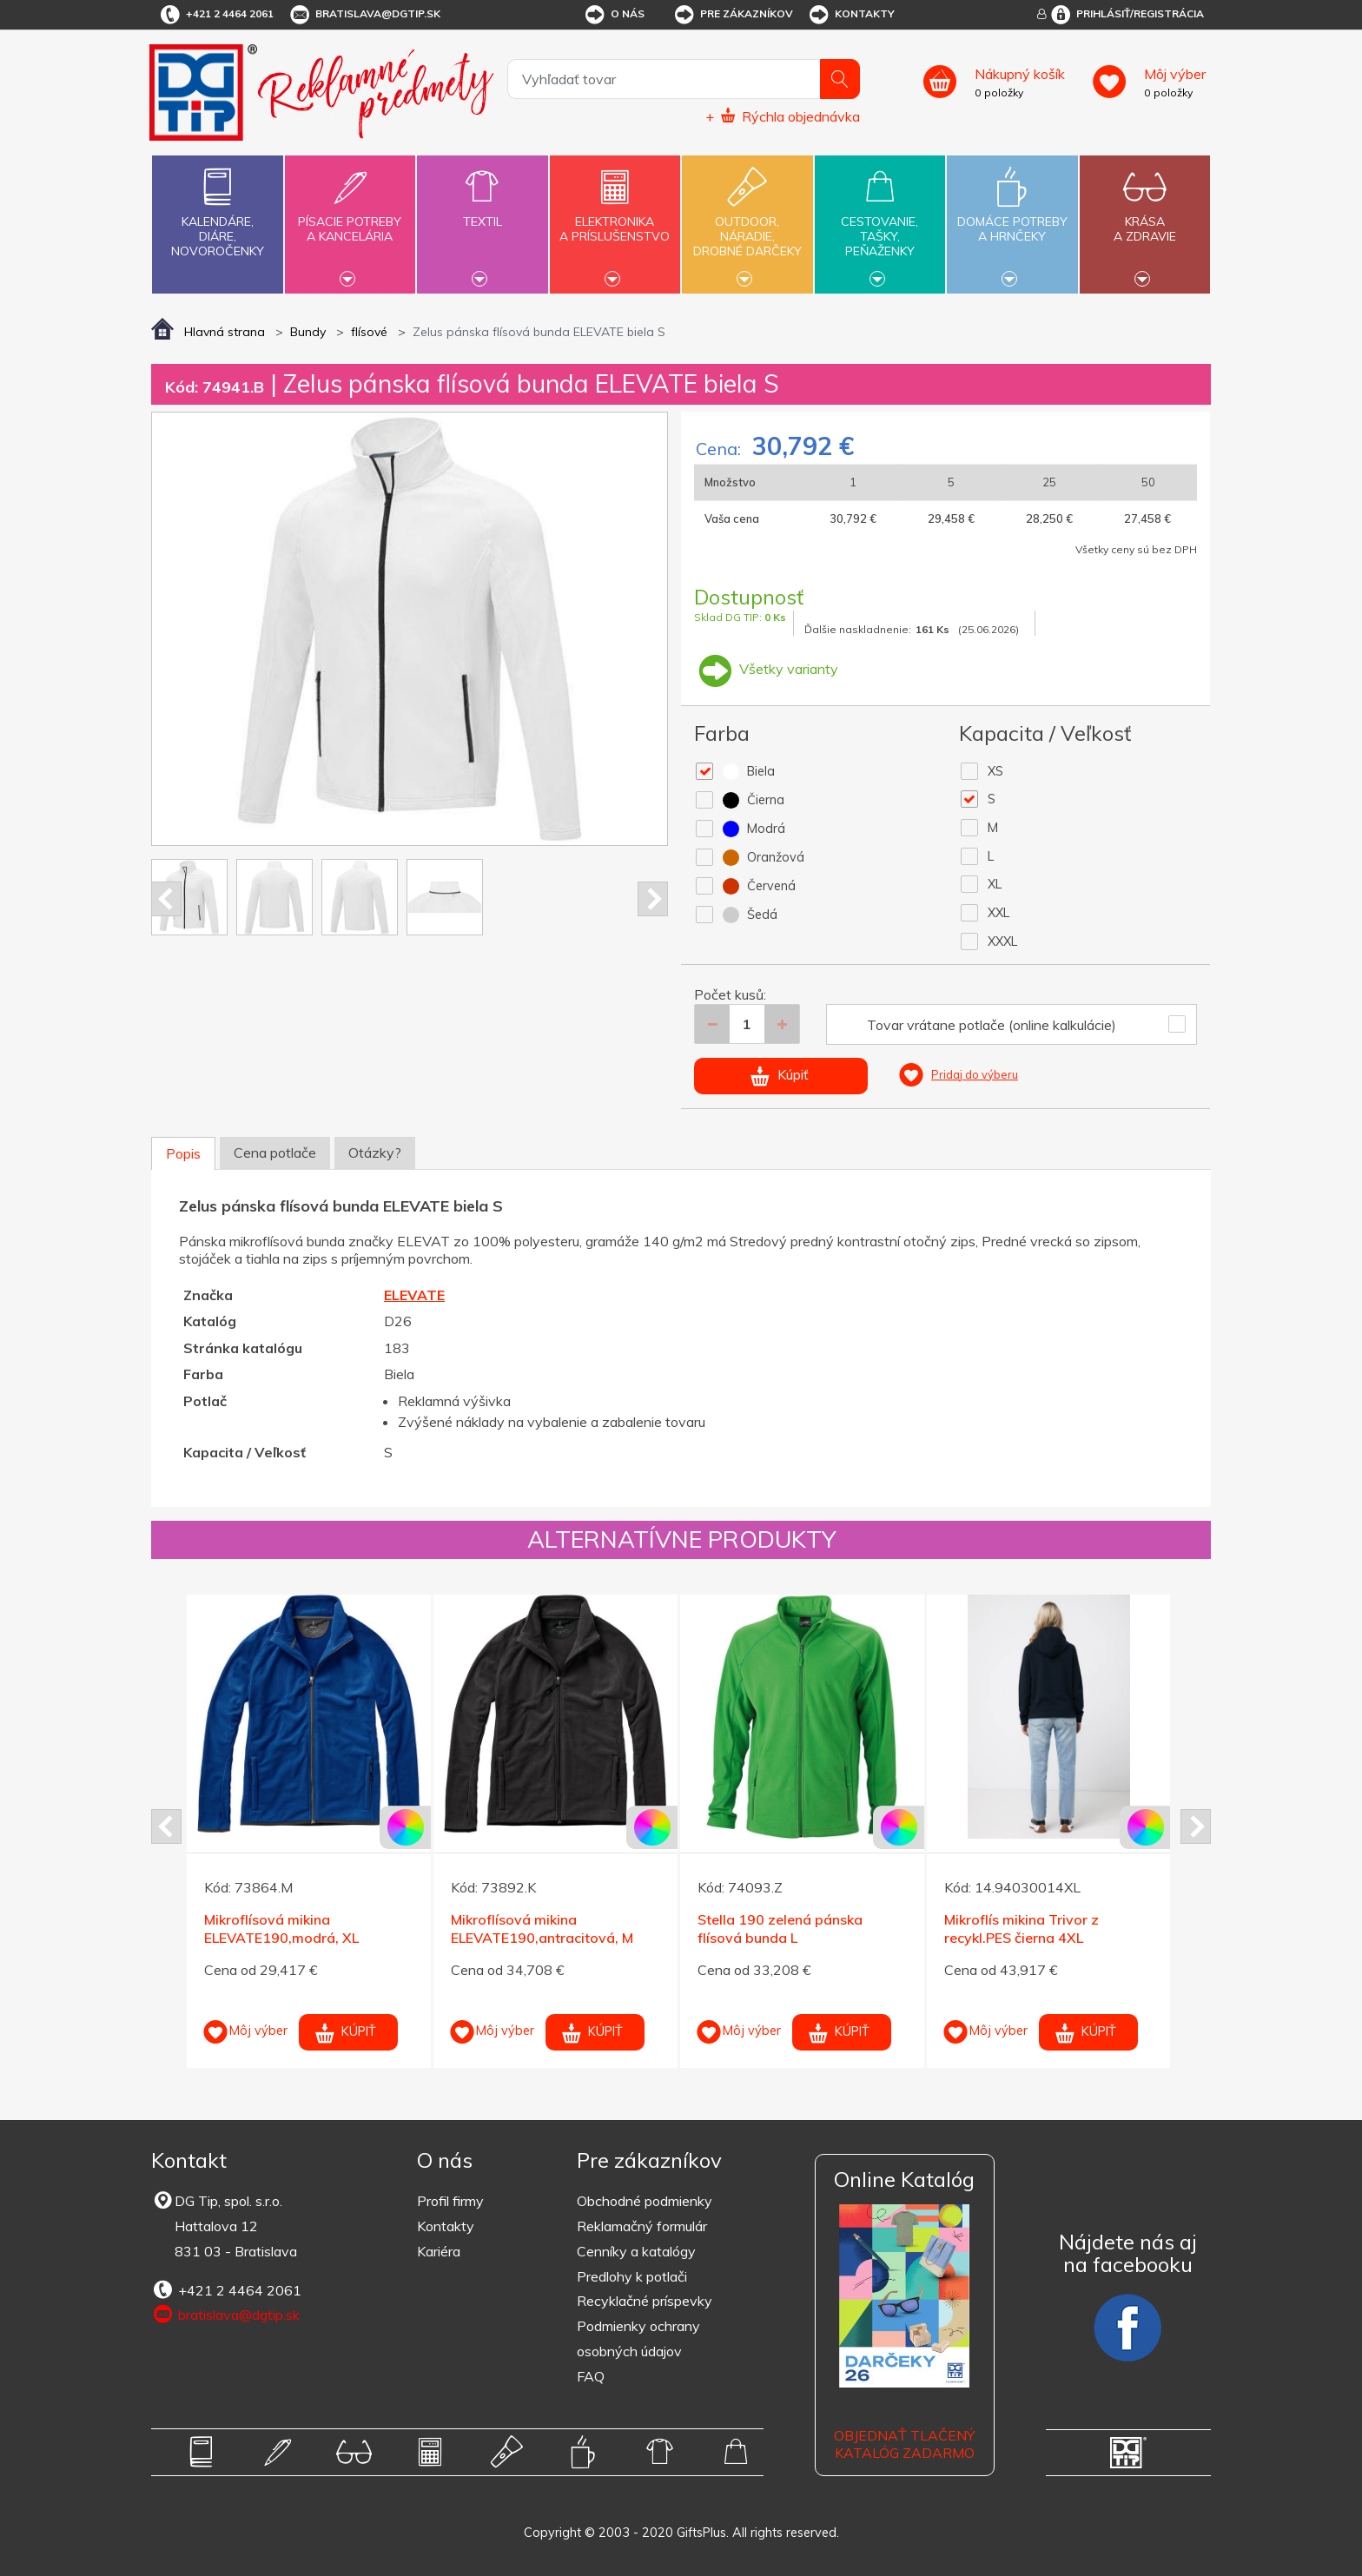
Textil (482, 211)
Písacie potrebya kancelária (350, 219)
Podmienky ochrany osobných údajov (638, 2338)
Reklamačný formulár (642, 2226)
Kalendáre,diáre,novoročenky (217, 209)
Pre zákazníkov (732, 15)
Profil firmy (450, 2200)
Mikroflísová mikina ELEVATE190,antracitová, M (542, 1928)
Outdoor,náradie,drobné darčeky (747, 222)
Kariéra (438, 2251)
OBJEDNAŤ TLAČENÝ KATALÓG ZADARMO (904, 2444)
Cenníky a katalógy (636, 2251)
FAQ (591, 2376)
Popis (183, 1153)
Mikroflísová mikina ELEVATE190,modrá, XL (281, 1928)
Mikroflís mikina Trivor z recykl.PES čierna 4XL (1021, 1928)
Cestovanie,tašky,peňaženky (879, 222)
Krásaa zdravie (1144, 219)
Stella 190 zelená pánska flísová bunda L (780, 1928)
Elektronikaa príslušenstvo (615, 219)
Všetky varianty (766, 668)
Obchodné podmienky (644, 2200)
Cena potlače (275, 1152)
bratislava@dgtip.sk (364, 15)
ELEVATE (414, 1295)
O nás (614, 15)
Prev (166, 899)
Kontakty (851, 15)
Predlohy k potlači (632, 2276)
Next (653, 899)
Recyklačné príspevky (644, 2300)
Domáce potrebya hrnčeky (1011, 219)
